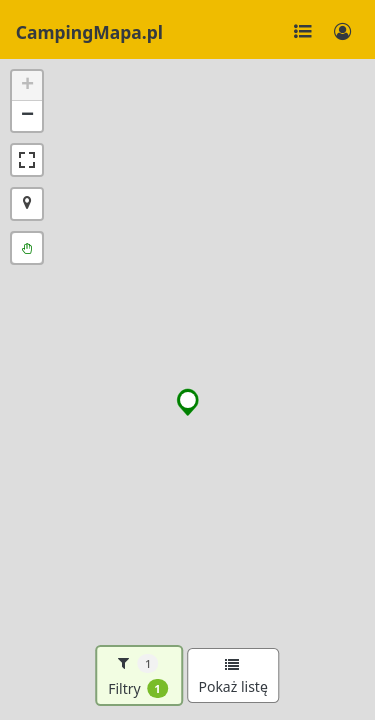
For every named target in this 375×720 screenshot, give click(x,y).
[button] (188, 402)
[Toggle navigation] (303, 32)
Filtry (138, 676)
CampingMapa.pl (89, 32)
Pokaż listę (232, 677)
